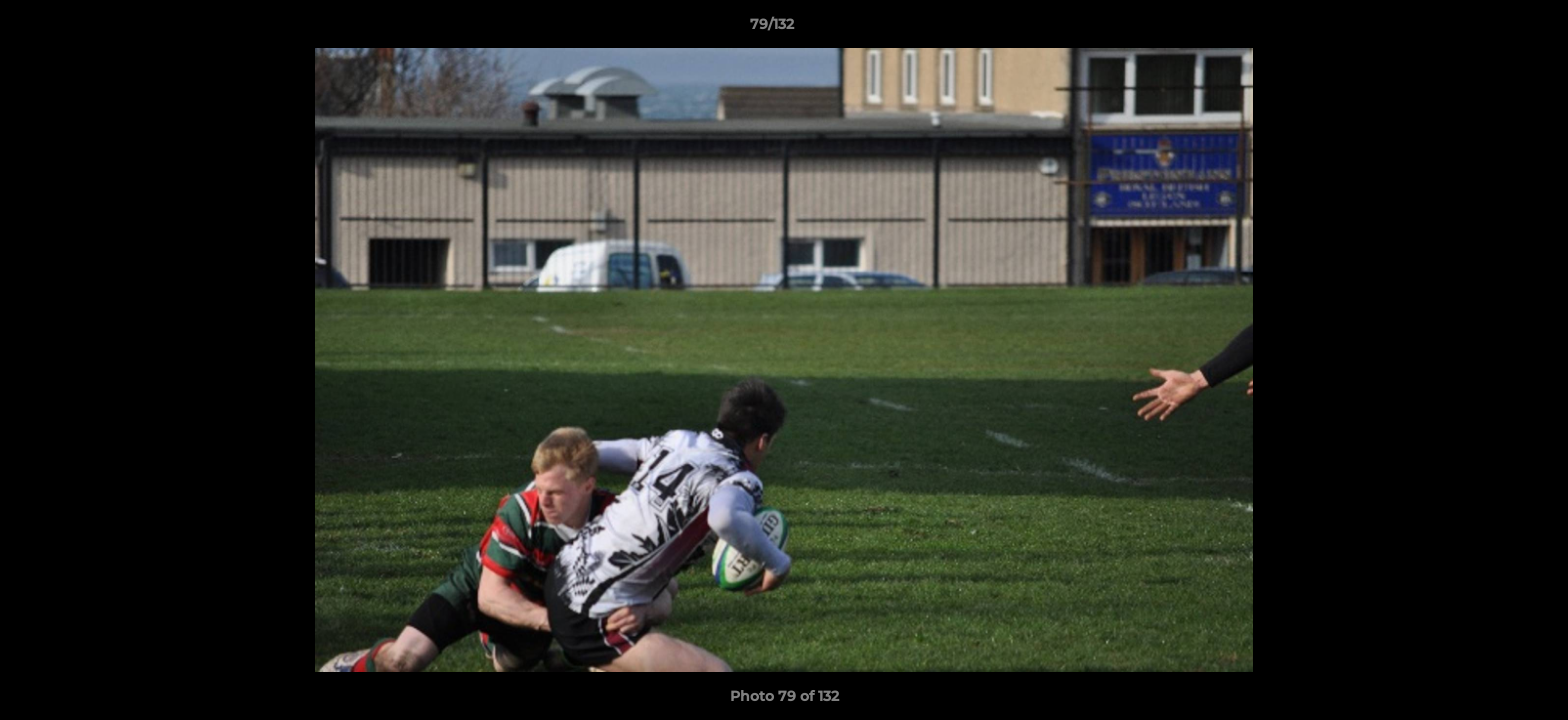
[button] (1484, 29)
